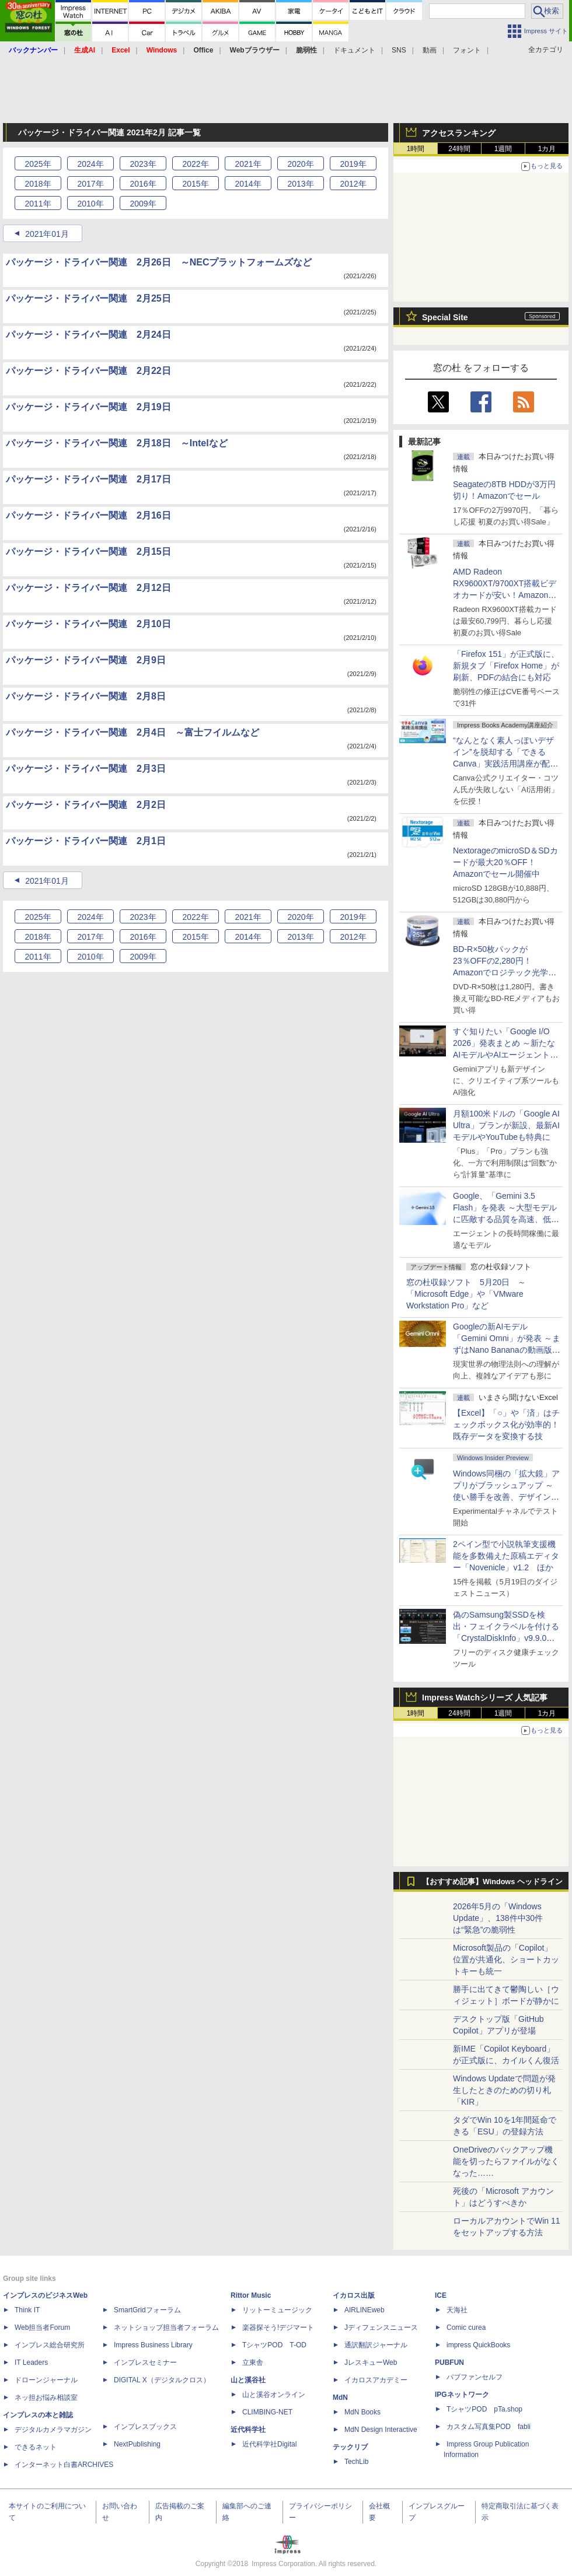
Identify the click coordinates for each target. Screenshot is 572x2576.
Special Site (445, 317)
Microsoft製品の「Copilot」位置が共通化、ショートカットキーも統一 (506, 1959)
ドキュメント (354, 50)
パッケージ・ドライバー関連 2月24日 (88, 335)
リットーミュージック (277, 2310)
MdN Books (362, 2412)
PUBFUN (449, 2362)
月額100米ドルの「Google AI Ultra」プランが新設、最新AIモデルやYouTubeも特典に (506, 1125)
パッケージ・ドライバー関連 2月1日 (86, 841)
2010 (90, 203)
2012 (353, 183)
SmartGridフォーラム (147, 2310)
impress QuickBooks (478, 2345)
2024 (90, 164)
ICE (441, 2295)
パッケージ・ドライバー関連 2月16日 (88, 515)
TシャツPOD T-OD (274, 2345)
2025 (38, 164)
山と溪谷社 (248, 2380)
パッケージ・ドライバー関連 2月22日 (88, 371)
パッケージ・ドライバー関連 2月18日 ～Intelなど (117, 443)
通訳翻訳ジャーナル (375, 2345)
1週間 (503, 149)
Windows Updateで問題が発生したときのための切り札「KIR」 (504, 2090)
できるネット (36, 2447)
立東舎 (252, 2362)
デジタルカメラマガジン (53, 2430)
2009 (143, 203)
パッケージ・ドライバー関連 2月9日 (86, 660)
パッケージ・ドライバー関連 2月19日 (88, 407)
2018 (38, 183)
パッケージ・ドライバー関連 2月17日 (88, 479)
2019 (353, 164)
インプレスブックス (145, 2427)
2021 (248, 164)
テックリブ (350, 2447)
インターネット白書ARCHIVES (64, 2464)
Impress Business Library (153, 2345)
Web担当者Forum (42, 2327)
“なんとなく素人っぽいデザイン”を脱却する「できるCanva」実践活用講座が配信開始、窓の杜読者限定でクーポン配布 (506, 764)
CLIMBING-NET (267, 2412)
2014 (248, 183)
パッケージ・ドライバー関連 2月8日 (86, 696)
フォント (467, 50)
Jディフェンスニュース (381, 2327)
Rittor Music (251, 2295)
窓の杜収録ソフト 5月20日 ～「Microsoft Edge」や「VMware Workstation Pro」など (466, 1294)
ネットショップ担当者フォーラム (166, 2327)
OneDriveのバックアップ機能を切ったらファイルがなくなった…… (506, 2161)
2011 (38, 203)
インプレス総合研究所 (50, 2345)
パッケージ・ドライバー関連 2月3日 (86, 769)
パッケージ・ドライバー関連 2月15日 (88, 551)
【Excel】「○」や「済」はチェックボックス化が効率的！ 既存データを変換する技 (510, 1424)
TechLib (356, 2462)
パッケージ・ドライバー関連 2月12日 (88, 588)
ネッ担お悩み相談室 (46, 2397)
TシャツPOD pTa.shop (484, 2409)
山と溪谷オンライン (273, 2394)
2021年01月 (47, 234)
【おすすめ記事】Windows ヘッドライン (492, 1882)
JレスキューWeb (370, 2362)
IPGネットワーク (462, 2394)
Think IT (27, 2310)
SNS (399, 50)
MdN (340, 2397)
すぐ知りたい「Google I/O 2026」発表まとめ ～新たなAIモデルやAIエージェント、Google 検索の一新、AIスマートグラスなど (505, 1055)
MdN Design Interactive (380, 2430)
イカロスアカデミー (375, 2380)
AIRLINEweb (364, 2310)
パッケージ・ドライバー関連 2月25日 (88, 298)
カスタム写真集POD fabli (489, 2427)
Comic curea (466, 2327)
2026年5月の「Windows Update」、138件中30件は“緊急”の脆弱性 (498, 1918)
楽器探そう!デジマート (278, 2327)
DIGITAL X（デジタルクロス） (162, 2380)
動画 (430, 50)
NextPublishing (137, 2444)
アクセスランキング (459, 133)
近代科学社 (248, 2430)
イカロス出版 (354, 2295)
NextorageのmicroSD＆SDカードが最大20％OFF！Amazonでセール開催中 (505, 862)
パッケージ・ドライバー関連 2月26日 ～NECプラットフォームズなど (159, 262)
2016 (143, 183)
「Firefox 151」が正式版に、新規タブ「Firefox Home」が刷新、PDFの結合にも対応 (506, 665)
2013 (300, 183)
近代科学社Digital (269, 2444)
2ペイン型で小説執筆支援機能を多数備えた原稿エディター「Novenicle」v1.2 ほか (506, 1555)
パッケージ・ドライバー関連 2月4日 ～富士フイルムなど (132, 732)
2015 (195, 183)
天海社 (457, 2310)
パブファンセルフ (475, 2377)
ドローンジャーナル (46, 2380)
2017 (90, 183)
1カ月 (547, 149)
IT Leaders (31, 2362)
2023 (143, 164)
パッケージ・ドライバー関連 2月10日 (88, 624)
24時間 (459, 149)
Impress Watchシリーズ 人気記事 (484, 1697)
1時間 (416, 149)
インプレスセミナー (145, 2362)
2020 (300, 164)
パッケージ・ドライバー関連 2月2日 (86, 805)
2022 (195, 164)
